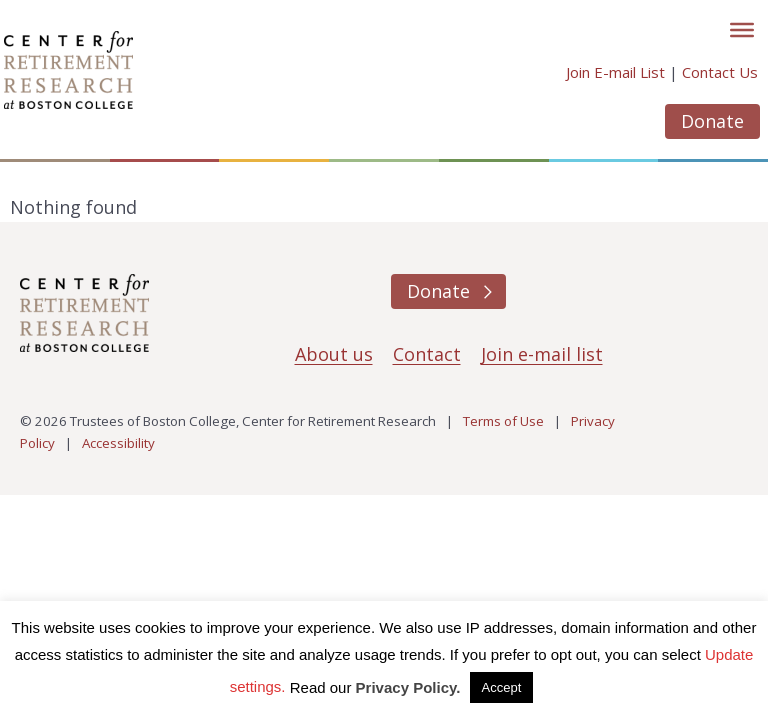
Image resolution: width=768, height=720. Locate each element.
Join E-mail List (615, 72)
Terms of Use (503, 421)
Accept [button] (502, 687)
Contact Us (720, 72)
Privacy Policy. (408, 687)
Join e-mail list (542, 354)
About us (334, 354)
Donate (712, 121)
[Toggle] (742, 30)
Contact (427, 354)
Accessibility (118, 443)
